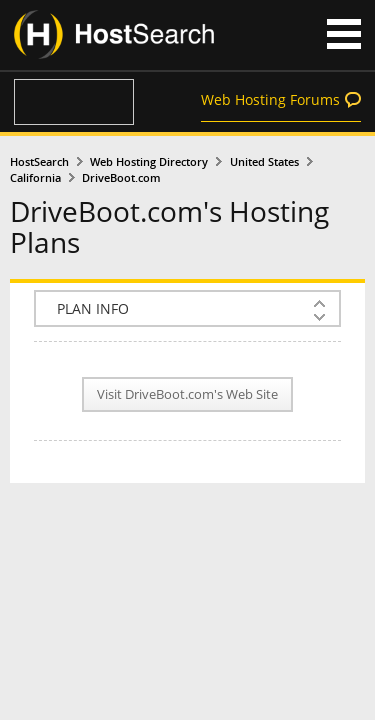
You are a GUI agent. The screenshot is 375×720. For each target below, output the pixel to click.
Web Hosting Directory (149, 162)
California (35, 178)
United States (264, 162)
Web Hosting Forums (270, 99)
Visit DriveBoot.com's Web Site (187, 394)
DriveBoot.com (121, 178)
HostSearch (39, 162)
